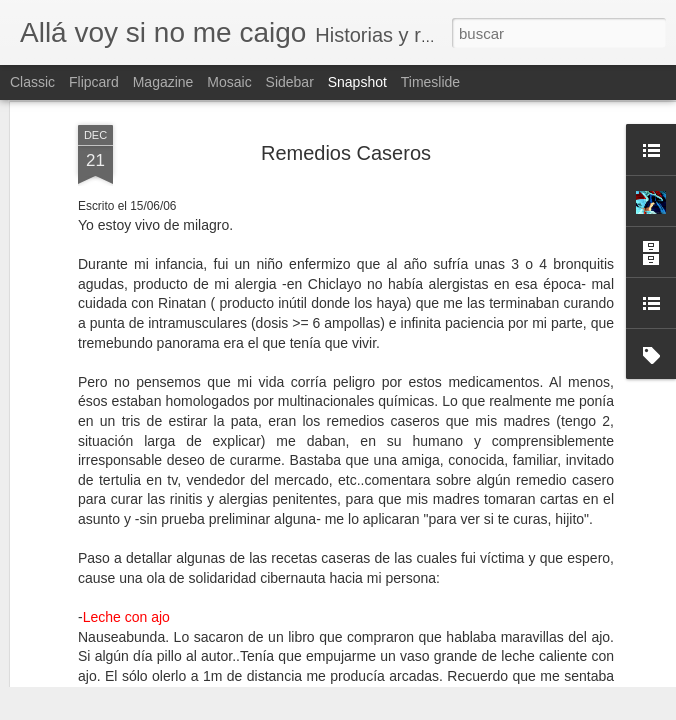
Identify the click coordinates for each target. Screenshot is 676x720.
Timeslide (430, 82)
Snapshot (357, 82)
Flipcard (94, 82)
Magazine (163, 82)
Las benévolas (567, 634)
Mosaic (229, 82)
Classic (32, 82)
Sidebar (290, 82)
